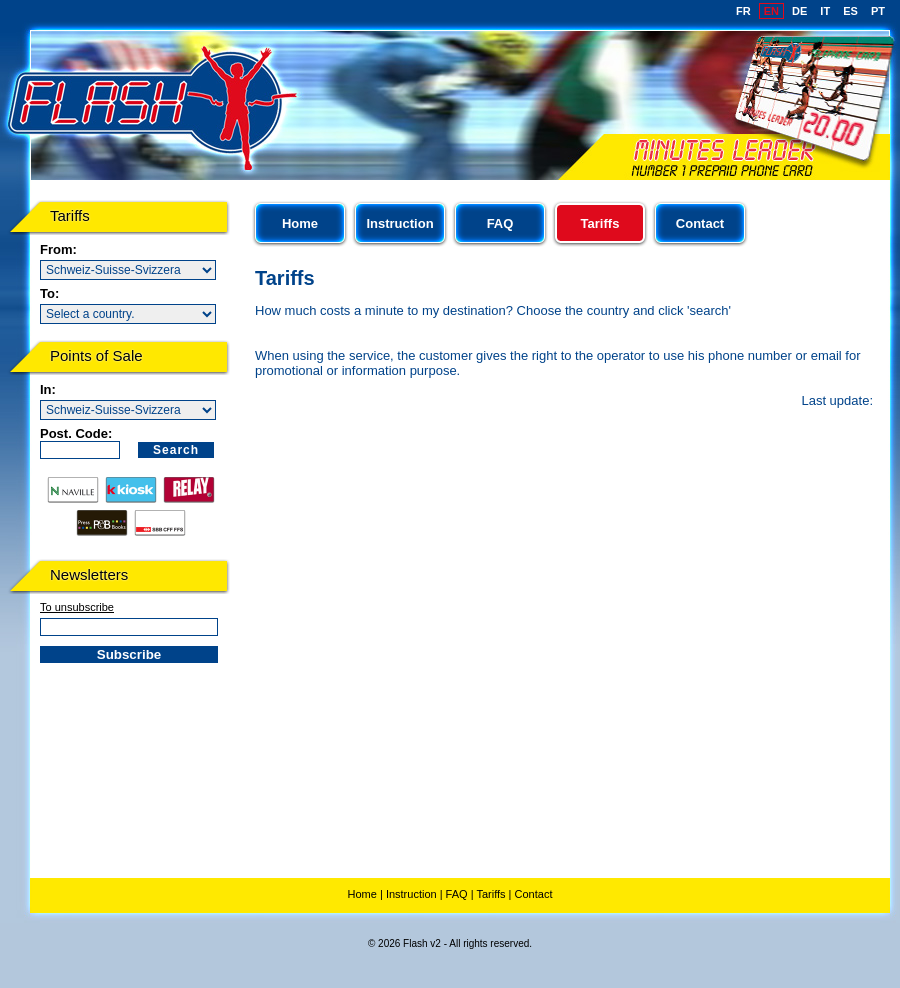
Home (300, 223)
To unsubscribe (77, 607)
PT (878, 11)
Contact (700, 223)
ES (850, 11)
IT (825, 11)
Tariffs (490, 894)
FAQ (500, 223)
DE (799, 11)
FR (743, 11)
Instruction (399, 223)
